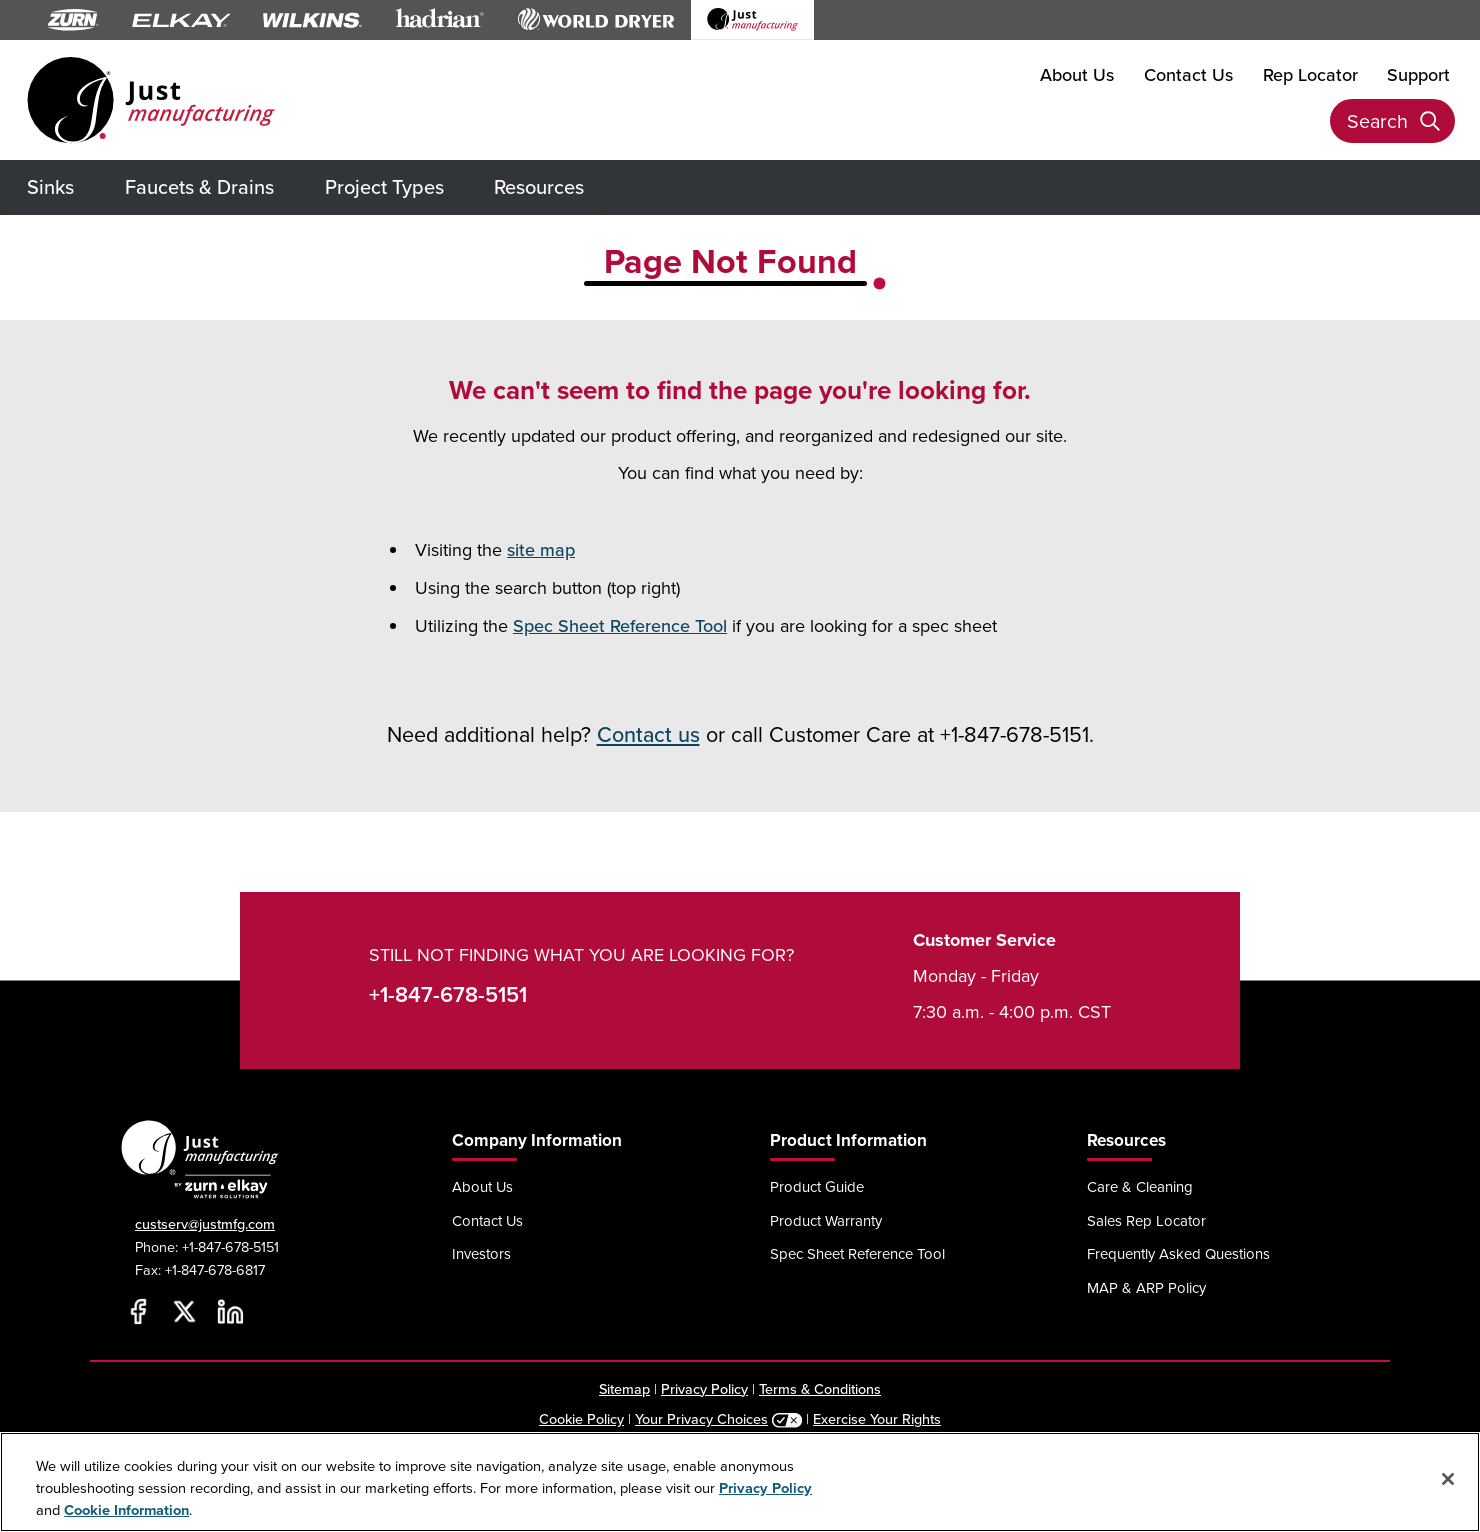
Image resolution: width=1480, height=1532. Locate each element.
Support (1418, 74)
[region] (740, 1482)
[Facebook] (138, 1312)
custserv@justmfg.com (205, 1223)
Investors (481, 1253)
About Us (1077, 74)
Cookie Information (126, 1509)
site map (541, 549)
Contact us (648, 734)
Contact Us (1188, 74)
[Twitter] (184, 1312)
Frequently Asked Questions (1178, 1253)
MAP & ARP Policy (1146, 1287)
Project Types (384, 186)
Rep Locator (1310, 74)
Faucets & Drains (199, 186)
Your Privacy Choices (701, 1418)
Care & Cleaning (1140, 1186)
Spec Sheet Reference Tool (620, 625)
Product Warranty (826, 1220)
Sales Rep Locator (1146, 1220)
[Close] (1448, 1479)
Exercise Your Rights (877, 1418)
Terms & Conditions (820, 1388)
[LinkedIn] (230, 1312)
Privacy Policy (704, 1388)
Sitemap (624, 1388)
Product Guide (817, 1186)
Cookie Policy (581, 1418)
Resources (539, 186)
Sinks (50, 186)
